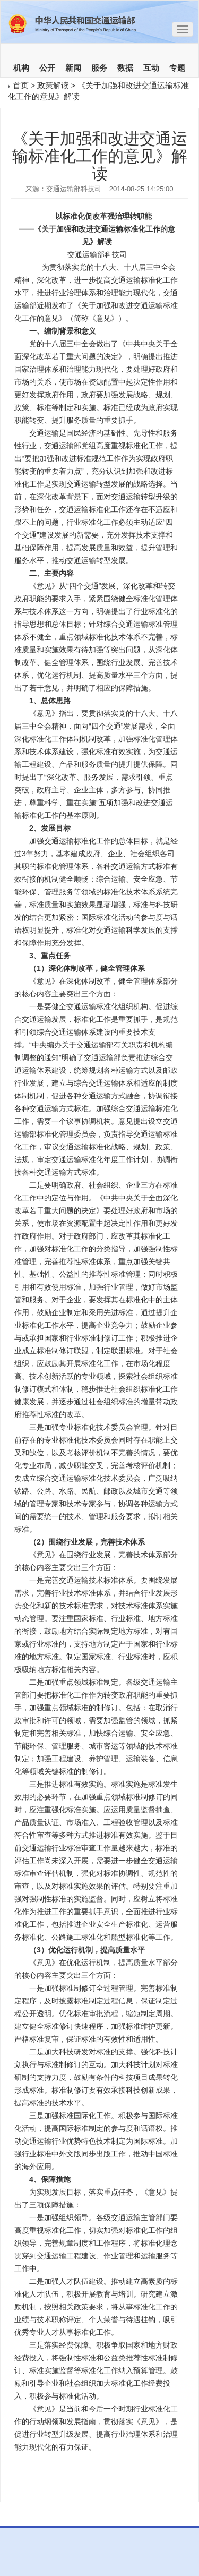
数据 (125, 68)
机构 (21, 68)
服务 (99, 68)
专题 (177, 68)
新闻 (73, 68)
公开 (47, 68)
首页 (21, 85)
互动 (151, 68)
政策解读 (53, 85)
